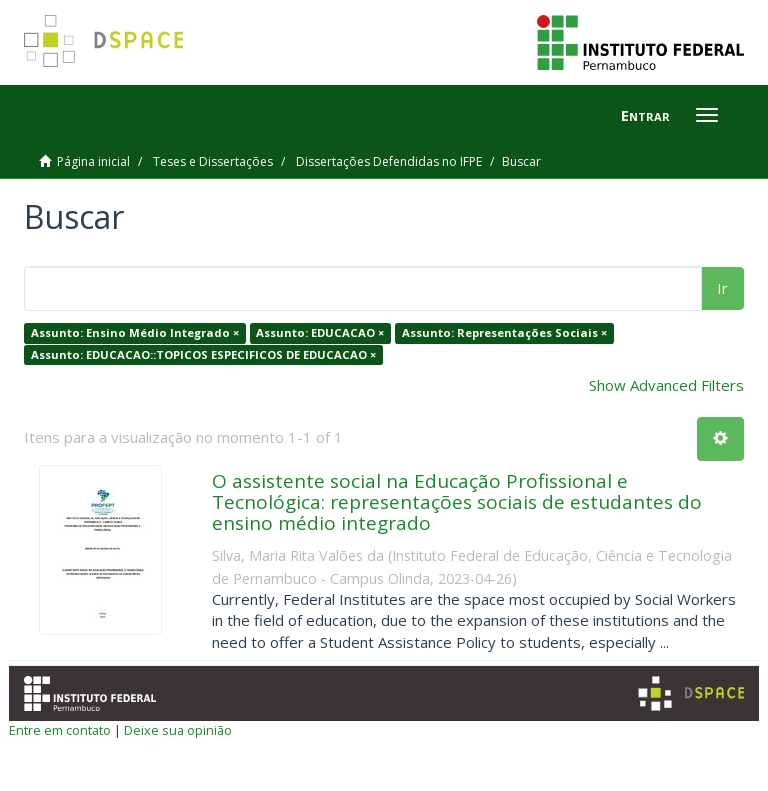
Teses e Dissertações (213, 161)
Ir (722, 288)
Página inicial (93, 161)
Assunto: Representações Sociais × (504, 332)
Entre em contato (60, 730)
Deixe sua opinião (178, 730)
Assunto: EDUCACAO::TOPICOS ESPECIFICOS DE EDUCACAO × (203, 354)
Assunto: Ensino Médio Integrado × (135, 332)
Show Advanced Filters (666, 385)
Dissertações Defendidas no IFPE (389, 161)
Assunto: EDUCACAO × (320, 332)
